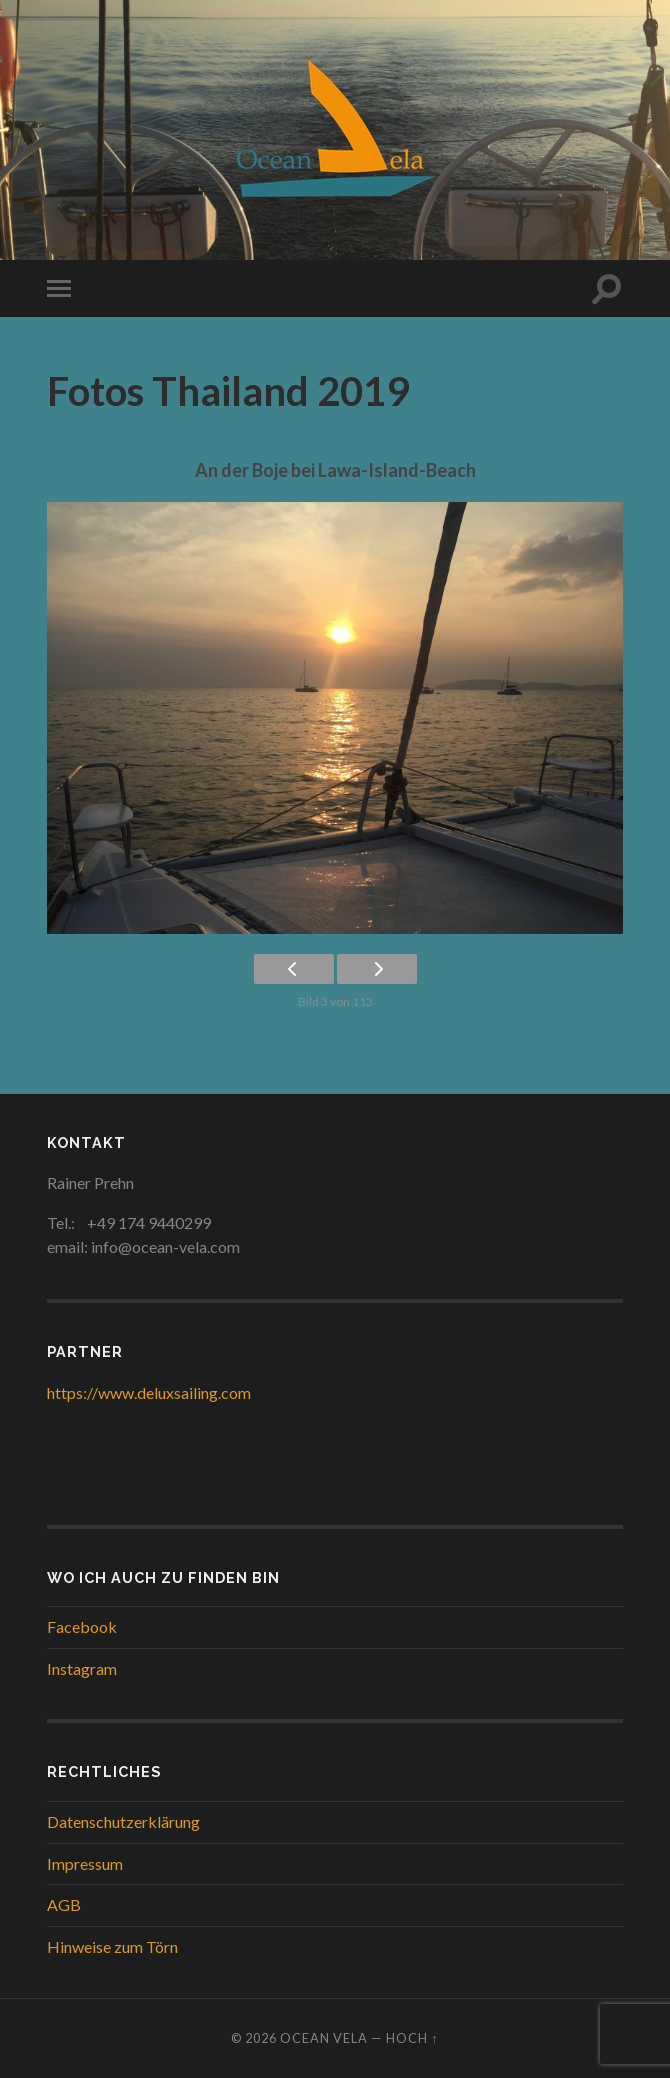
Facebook (82, 1626)
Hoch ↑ (412, 2038)
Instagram (82, 1668)
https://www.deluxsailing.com (149, 1392)
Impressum (85, 1863)
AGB (64, 1904)
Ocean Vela (324, 2038)
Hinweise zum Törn (112, 1946)
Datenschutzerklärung (123, 1821)
